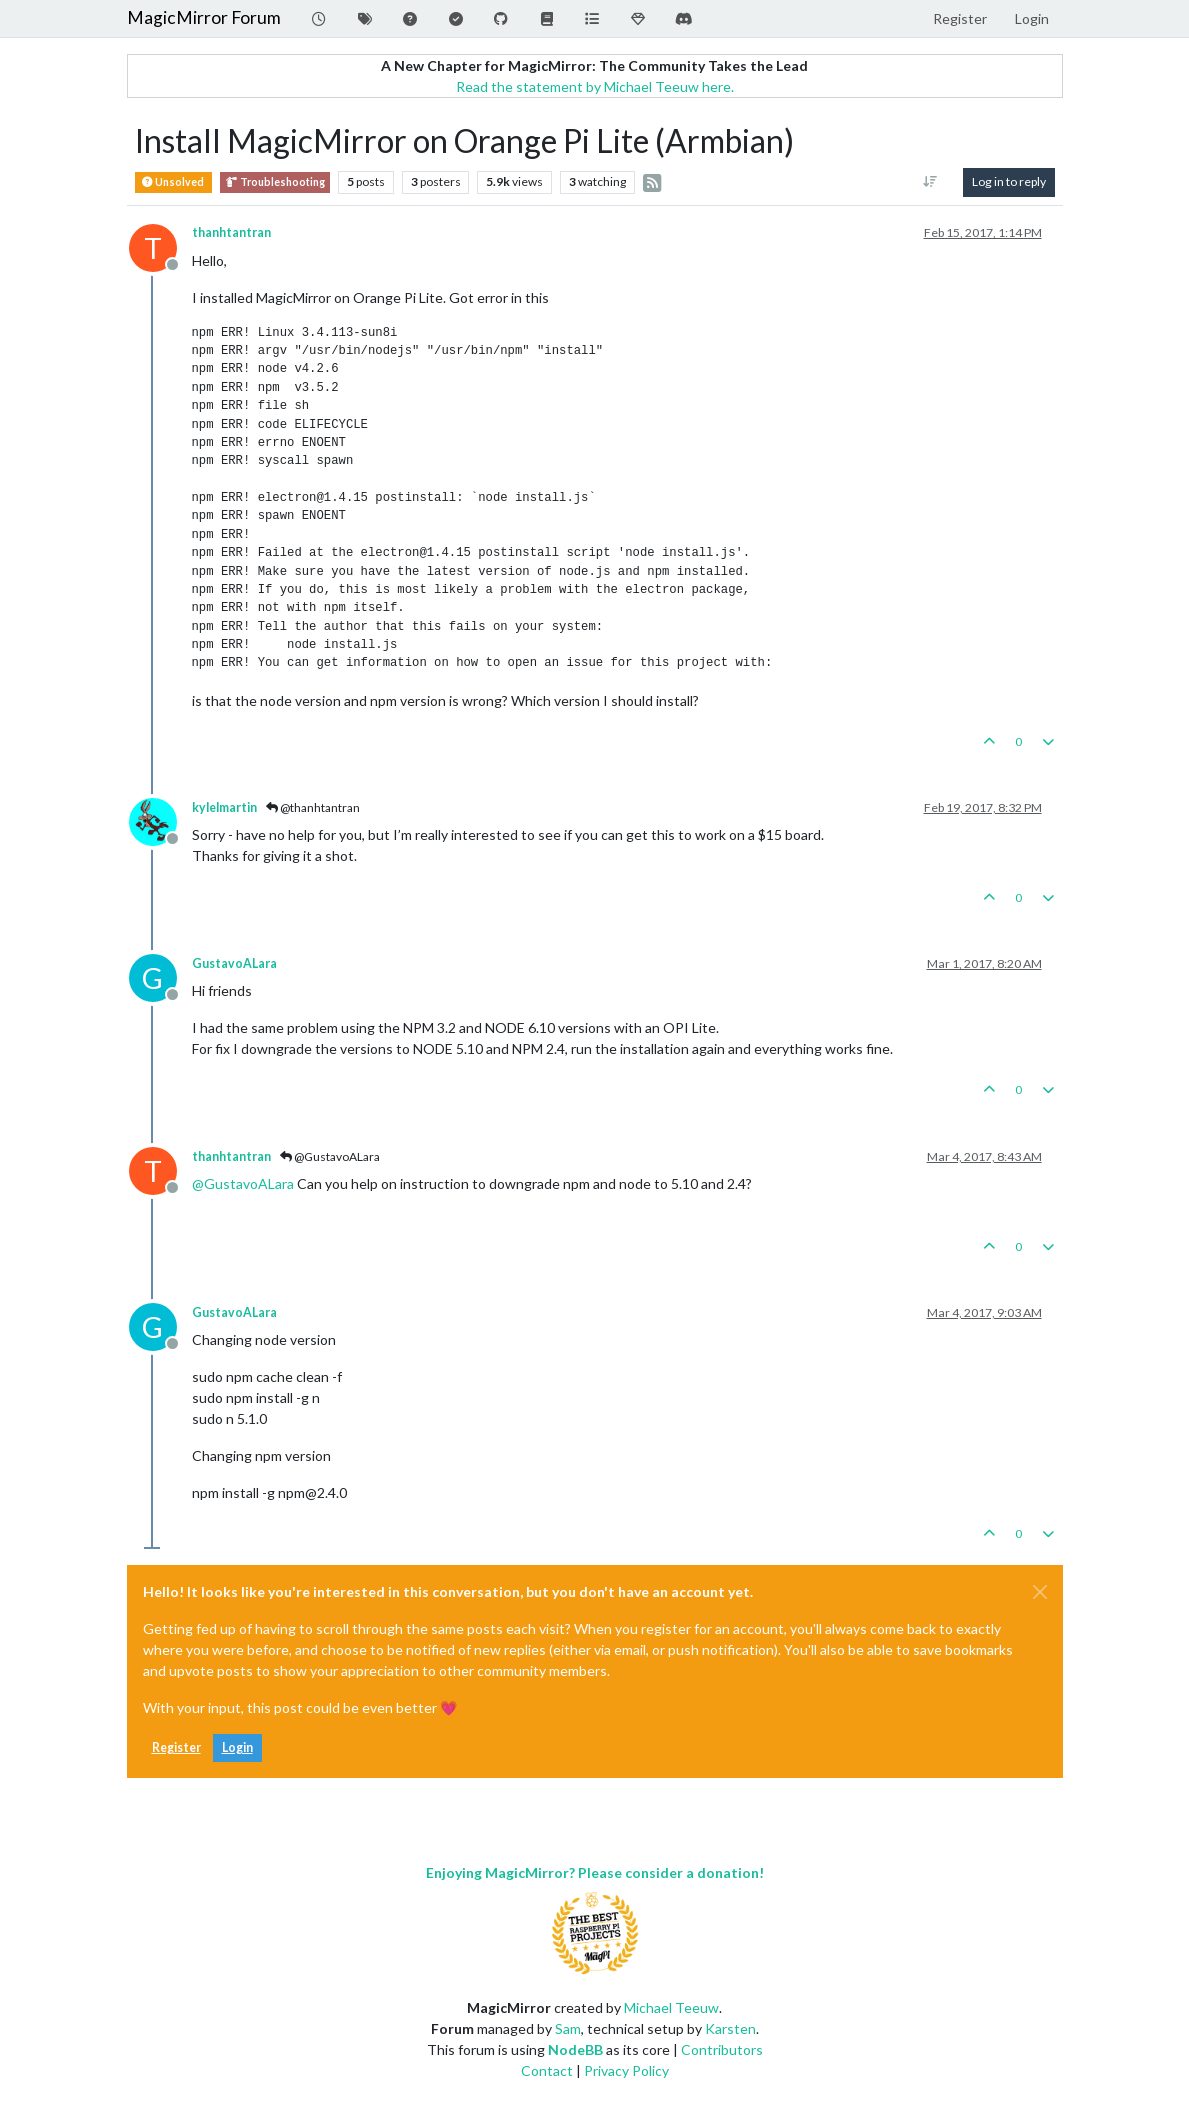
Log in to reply (1009, 181)
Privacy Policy (626, 2070)
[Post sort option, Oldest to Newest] (929, 182)
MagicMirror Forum (204, 17)
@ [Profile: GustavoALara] (243, 1183)
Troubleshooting (275, 182)
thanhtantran (231, 232)
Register (176, 1747)
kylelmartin (224, 807)
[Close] (1040, 1592)
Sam (568, 2028)
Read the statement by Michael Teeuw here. (595, 86)
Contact (547, 2070)
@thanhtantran (313, 807)
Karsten (730, 2028)
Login (237, 1747)
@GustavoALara (330, 1156)
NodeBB (575, 2049)
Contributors (722, 2049)
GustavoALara (234, 963)
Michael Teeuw (671, 2007)
